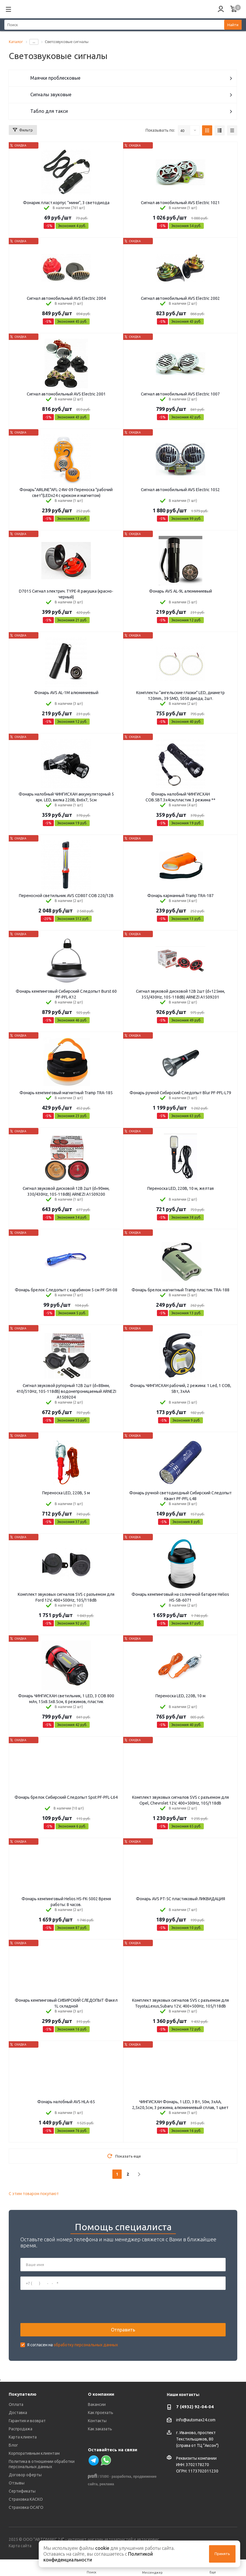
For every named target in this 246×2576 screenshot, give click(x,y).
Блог (13, 2445)
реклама (107, 2484)
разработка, (122, 2477)
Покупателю (22, 2394)
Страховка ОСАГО (26, 2507)
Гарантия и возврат (27, 2420)
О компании (101, 2394)
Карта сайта (20, 2545)
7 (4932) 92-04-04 (195, 2406)
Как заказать (100, 2429)
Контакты (97, 2420)
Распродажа (20, 2429)
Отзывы (16, 2483)
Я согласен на (72, 2345)
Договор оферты (25, 2474)
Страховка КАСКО (26, 2499)
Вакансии (97, 2404)
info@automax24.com (195, 2420)
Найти (232, 25)
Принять (222, 2554)
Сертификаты (22, 2491)
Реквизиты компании (196, 2458)
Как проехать (100, 2412)
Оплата (16, 2404)
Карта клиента (23, 2437)
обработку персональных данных (86, 2345)
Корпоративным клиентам (34, 2453)
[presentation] (64, 2306)
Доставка (18, 2412)
